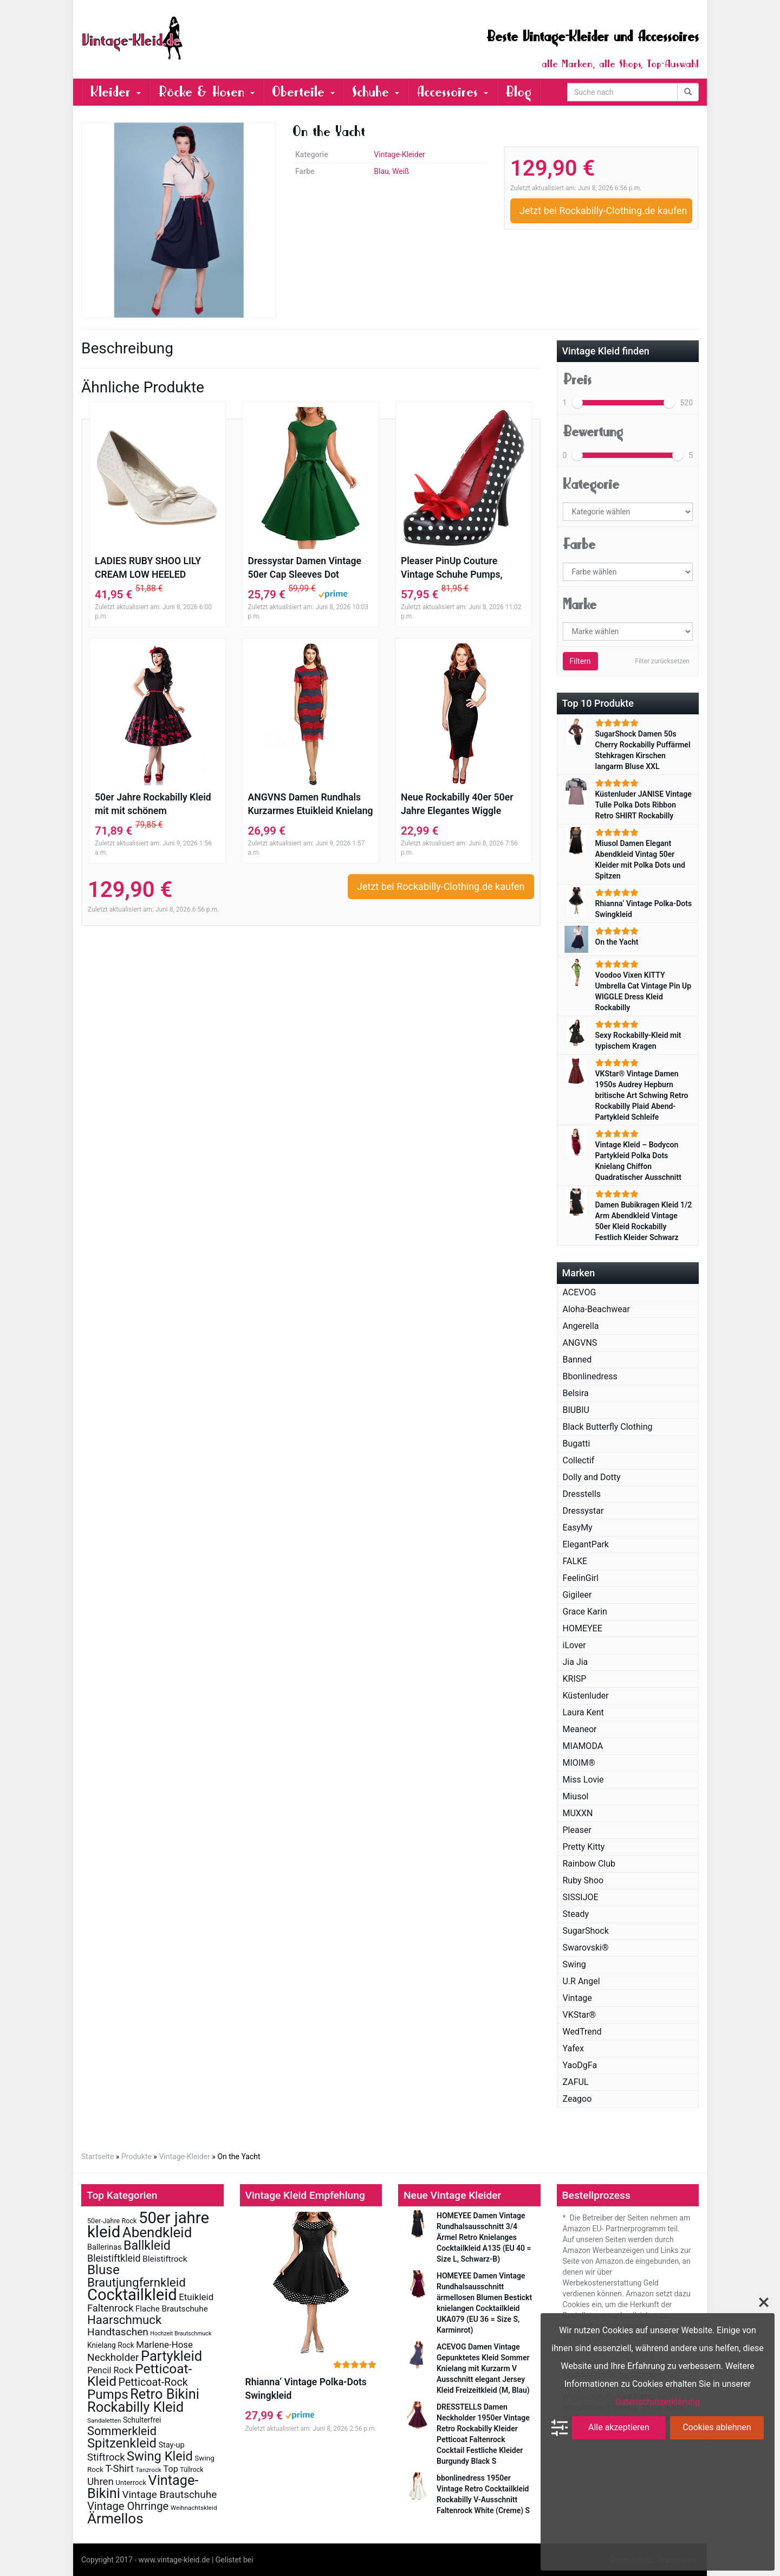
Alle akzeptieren (618, 2427)
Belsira (576, 1393)
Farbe (579, 544)
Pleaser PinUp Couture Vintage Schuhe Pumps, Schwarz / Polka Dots (452, 569)
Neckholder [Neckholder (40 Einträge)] (113, 2358)
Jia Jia (575, 1662)
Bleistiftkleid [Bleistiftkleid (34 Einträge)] (114, 2258)
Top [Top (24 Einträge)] (171, 2469)
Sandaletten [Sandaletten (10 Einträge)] (104, 2420)
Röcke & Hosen (206, 92)
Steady (576, 1914)
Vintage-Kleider (399, 154)
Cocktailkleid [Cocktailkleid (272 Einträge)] (132, 2295)
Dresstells (582, 1494)
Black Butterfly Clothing (608, 1427)
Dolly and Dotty (592, 1477)
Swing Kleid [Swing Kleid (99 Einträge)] (160, 2456)
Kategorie (591, 484)
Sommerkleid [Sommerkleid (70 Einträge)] (122, 2431)
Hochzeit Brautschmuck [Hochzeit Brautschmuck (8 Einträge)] (180, 2333)
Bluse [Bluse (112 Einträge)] (103, 2269)
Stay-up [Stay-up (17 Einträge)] (171, 2445)
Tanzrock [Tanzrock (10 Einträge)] (148, 2470)
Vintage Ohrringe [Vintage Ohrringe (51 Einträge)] (127, 2506)
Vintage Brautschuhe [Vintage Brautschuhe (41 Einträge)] (169, 2494)
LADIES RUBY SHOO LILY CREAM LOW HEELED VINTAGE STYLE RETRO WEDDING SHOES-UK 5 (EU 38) (153, 569)
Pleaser (577, 1830)
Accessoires (452, 92)
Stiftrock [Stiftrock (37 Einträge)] (106, 2457)
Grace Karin (585, 1611)
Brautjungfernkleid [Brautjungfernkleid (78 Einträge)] (136, 2282)
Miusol (576, 1796)
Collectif (579, 1460)
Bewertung (593, 432)
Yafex (573, 2048)
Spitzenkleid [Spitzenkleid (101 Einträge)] (122, 2443)
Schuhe (375, 92)
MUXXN (578, 1813)
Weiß (400, 171)
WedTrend (582, 2031)
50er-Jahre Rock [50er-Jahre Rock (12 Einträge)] (111, 2221)
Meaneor (580, 1729)
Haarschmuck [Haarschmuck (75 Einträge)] (124, 2320)
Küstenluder (586, 1695)
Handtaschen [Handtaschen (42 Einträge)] (117, 2332)
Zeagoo (577, 2099)
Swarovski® (586, 1947)
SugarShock (586, 1931)
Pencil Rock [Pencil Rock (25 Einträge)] (110, 2370)
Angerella (581, 1326)
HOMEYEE (582, 1628)
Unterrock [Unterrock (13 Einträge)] (130, 2482)
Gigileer (577, 1595)
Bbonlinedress (590, 1376)
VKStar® (579, 2015)
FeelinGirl (581, 1578)
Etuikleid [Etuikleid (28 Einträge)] (196, 2296)
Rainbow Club (589, 1863)
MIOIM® (579, 1763)
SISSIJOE (581, 1897)
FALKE (575, 1561)
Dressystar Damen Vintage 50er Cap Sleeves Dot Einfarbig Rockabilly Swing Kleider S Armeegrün (304, 569)
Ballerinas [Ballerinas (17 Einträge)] (104, 2247)
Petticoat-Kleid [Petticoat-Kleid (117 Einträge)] (139, 2375)
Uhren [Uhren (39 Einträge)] (100, 2482)
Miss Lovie (583, 1779)
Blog (518, 92)
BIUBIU (576, 1410)
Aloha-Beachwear (596, 1309)
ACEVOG (579, 1292)
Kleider (115, 92)
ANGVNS (580, 1343)
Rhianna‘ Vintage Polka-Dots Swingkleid (306, 2389)
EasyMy (578, 1527)
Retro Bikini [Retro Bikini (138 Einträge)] (164, 2394)
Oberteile (303, 92)
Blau (381, 171)
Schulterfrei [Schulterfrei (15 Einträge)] (142, 2420)
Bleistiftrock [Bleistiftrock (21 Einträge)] (164, 2259)
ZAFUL (576, 2082)
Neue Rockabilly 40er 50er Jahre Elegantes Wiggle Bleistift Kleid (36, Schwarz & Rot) (462, 805)
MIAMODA (583, 1746)
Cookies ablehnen (716, 2427)
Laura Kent (583, 1712)
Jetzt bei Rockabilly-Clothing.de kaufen (603, 210)
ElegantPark (586, 1544)
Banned (577, 1359)
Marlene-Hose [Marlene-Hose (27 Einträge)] (164, 2344)
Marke (579, 604)
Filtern (580, 661)
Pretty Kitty (584, 1847)
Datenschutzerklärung (657, 2402)
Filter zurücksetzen (662, 661)
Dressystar (583, 1511)
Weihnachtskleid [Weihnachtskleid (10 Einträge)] (194, 2508)
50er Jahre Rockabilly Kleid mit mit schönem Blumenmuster (153, 805)
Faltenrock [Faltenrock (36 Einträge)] (110, 2308)
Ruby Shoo (583, 1880)
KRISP (575, 1679)
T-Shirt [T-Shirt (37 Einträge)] (119, 2469)
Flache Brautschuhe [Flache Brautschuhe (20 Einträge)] (171, 2309)
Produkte (136, 2156)
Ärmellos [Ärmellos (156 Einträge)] (115, 2518)
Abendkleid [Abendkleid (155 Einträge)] (157, 2232)
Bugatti (576, 1443)
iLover (574, 1645)
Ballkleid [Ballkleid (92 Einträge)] (147, 2245)
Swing (574, 1964)
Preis (577, 380)
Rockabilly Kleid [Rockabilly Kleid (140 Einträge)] (135, 2407)
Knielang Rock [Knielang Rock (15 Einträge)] (110, 2345)
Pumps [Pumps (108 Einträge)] (107, 2394)
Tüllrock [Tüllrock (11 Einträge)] (191, 2470)
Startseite (97, 2156)
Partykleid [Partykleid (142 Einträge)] (171, 2356)
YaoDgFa (580, 2065)
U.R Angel (581, 1981)
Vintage (577, 1998)
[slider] (577, 402)
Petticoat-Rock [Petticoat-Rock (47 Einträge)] (153, 2382)
